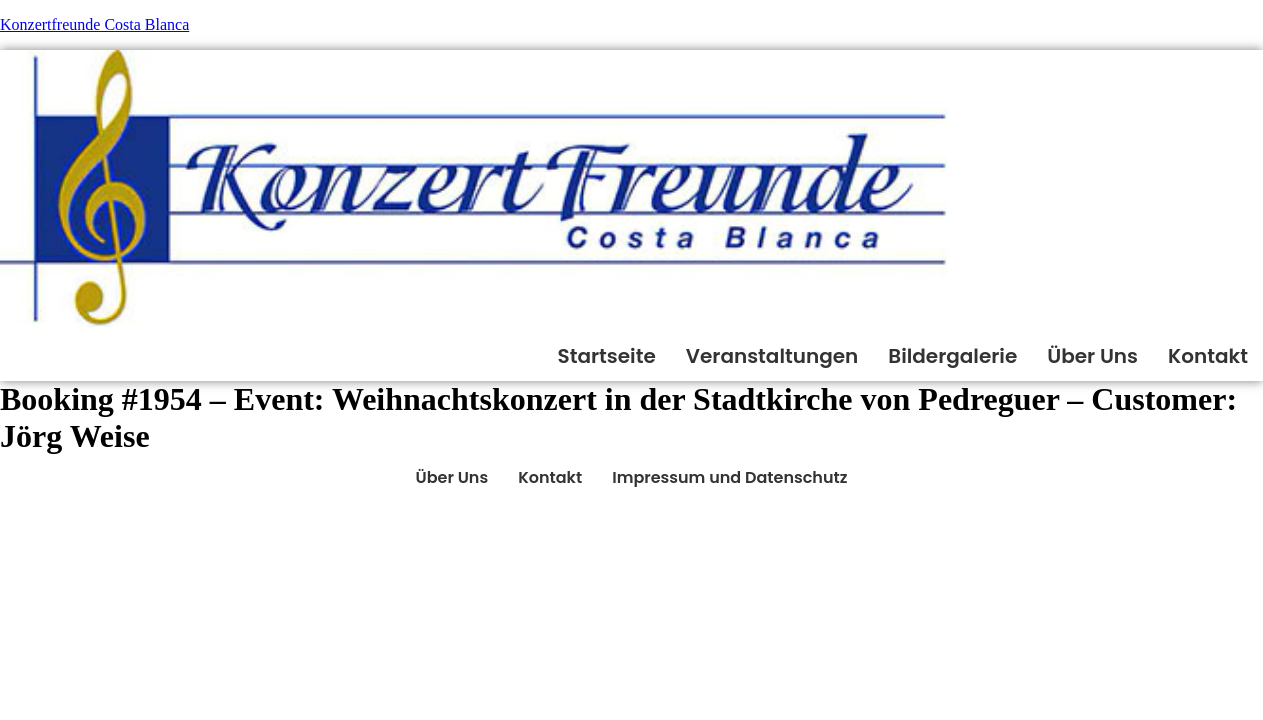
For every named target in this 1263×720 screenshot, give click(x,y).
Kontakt (1208, 356)
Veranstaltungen (772, 356)
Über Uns (1092, 356)
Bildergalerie (952, 356)
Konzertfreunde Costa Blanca (94, 24)
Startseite (607, 356)
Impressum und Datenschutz (729, 477)
